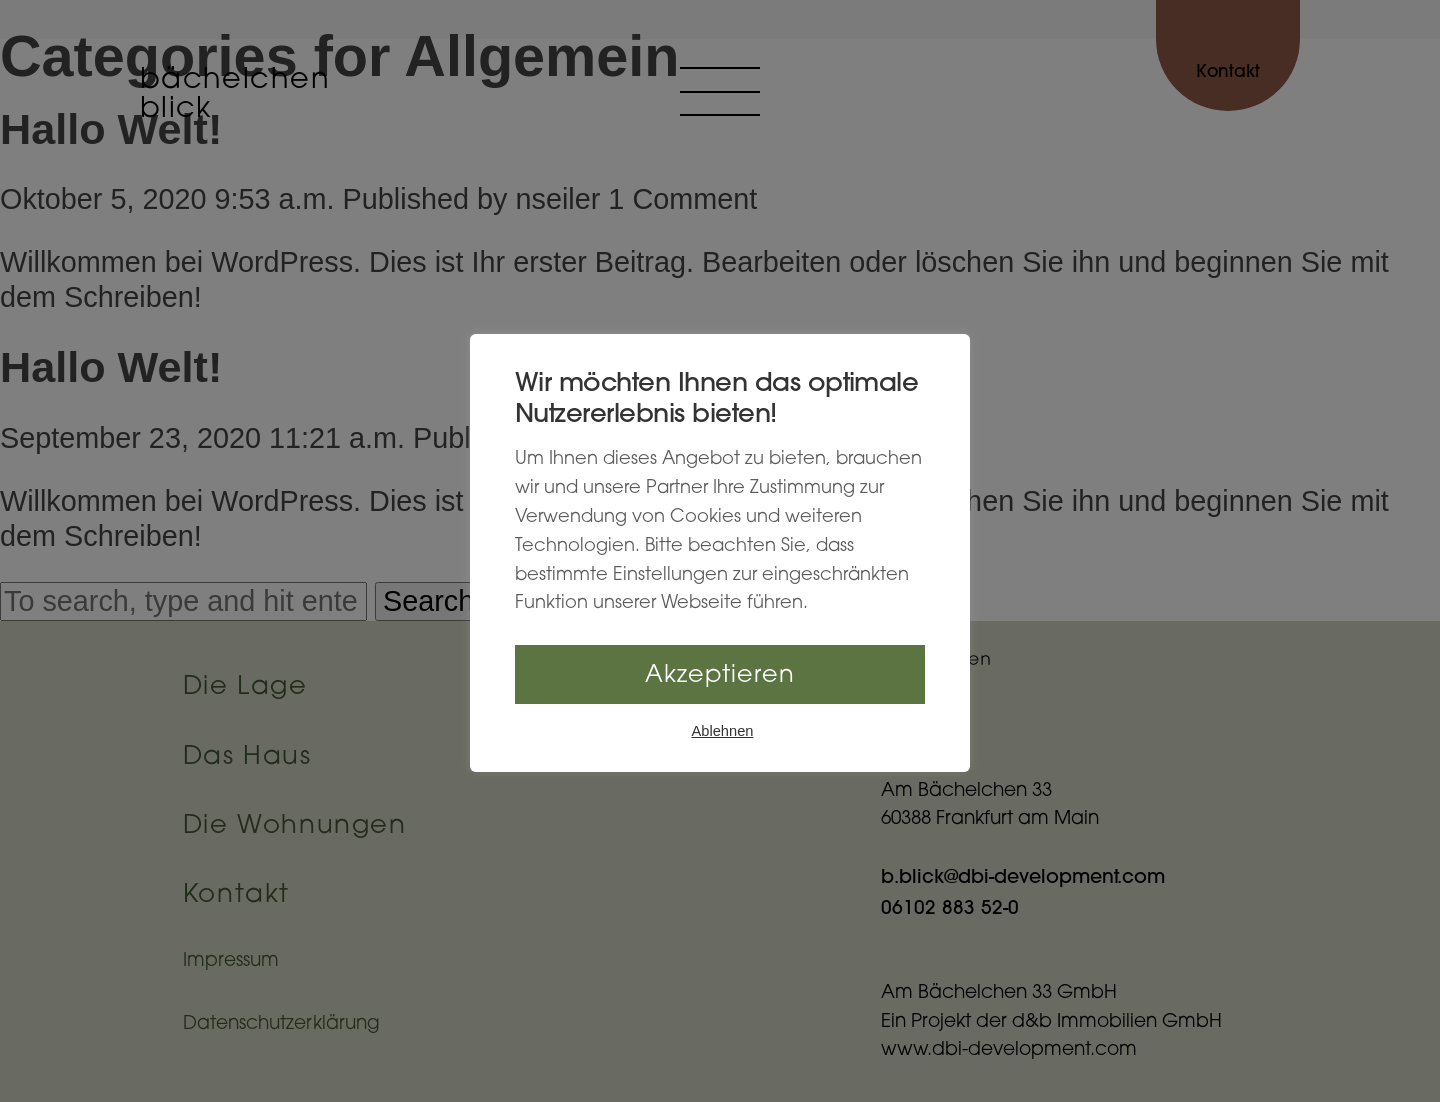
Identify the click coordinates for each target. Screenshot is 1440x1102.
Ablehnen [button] (723, 731)
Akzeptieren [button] (720, 676)
